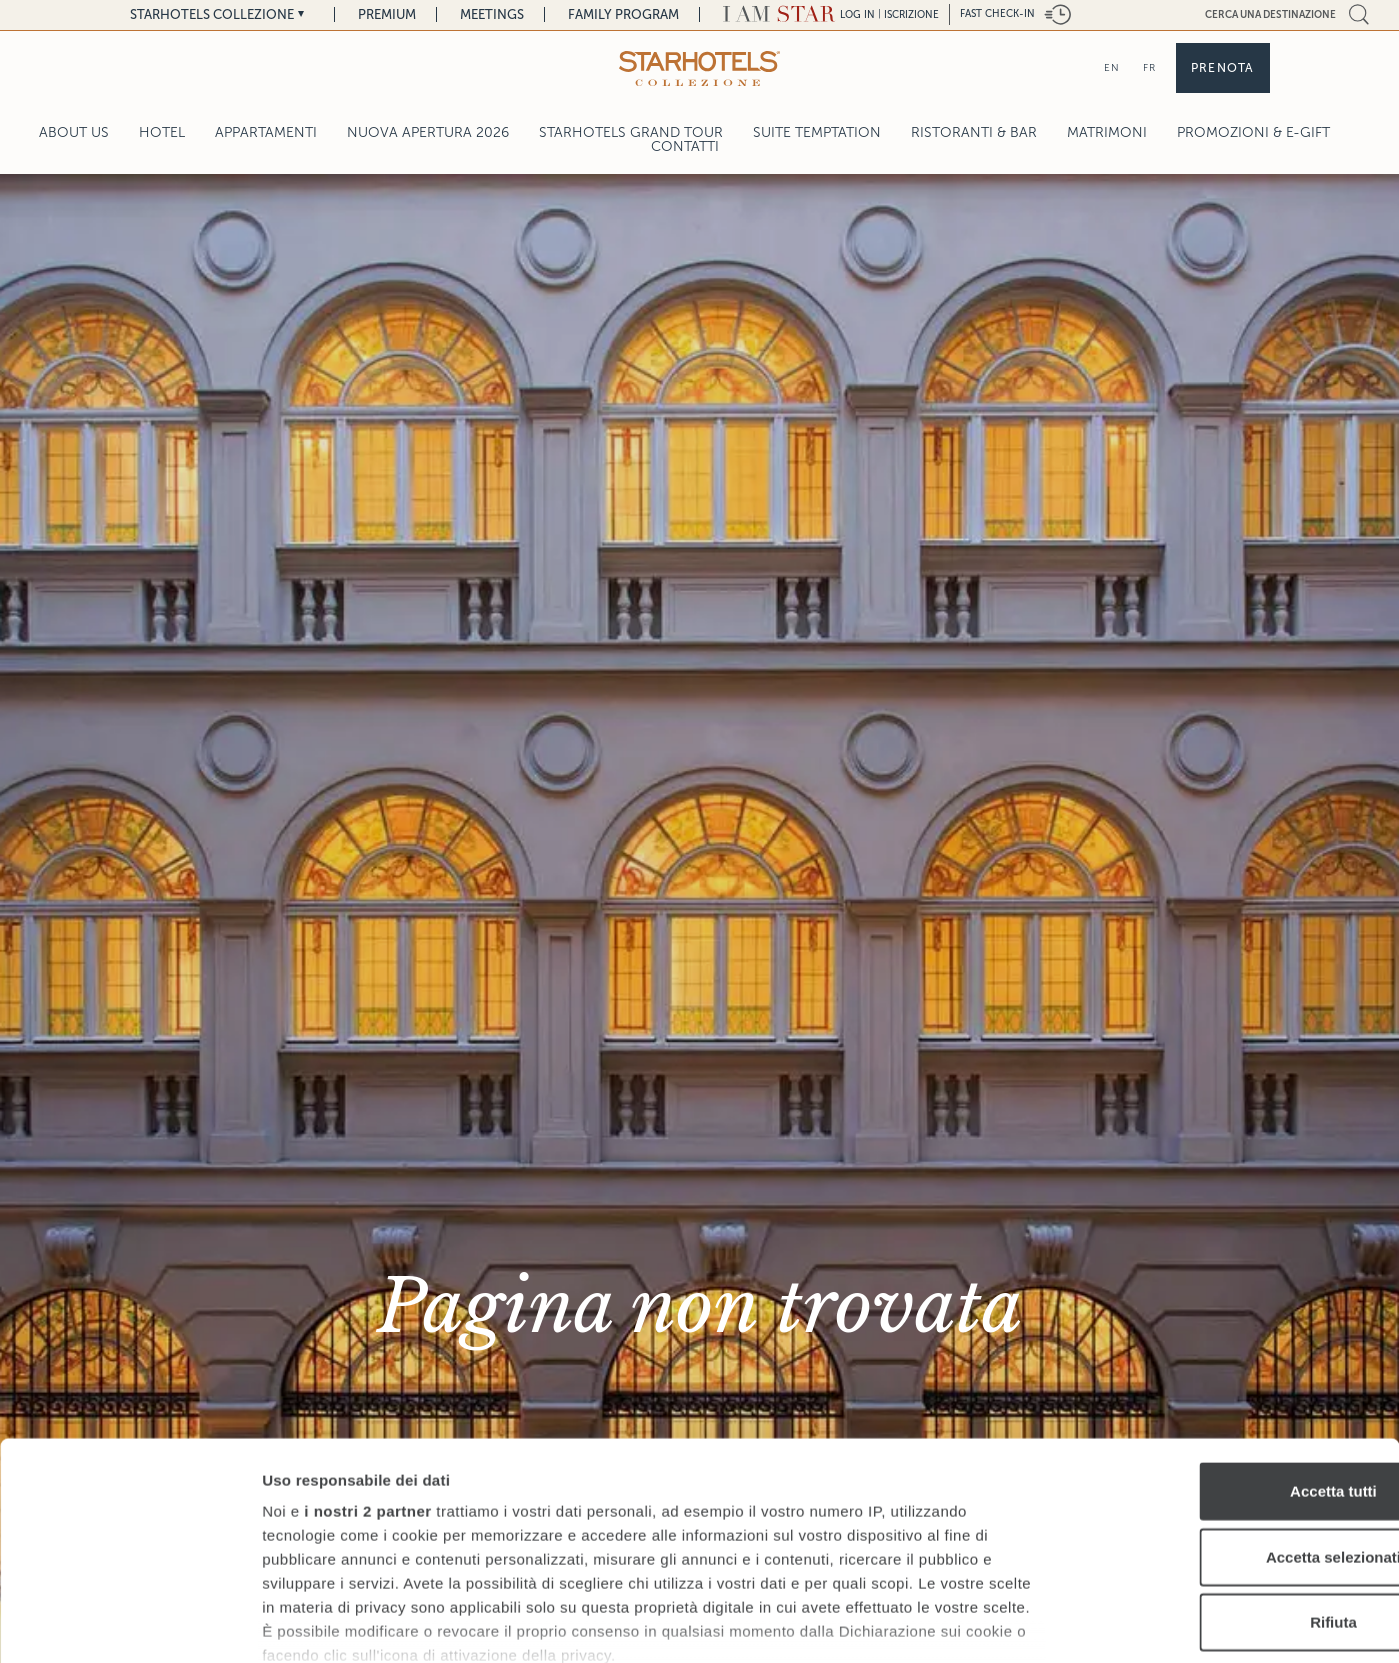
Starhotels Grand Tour (631, 132)
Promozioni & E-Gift (1253, 132)
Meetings (492, 14)
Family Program (623, 14)
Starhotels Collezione (212, 14)
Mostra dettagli (1052, 1623)
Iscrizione (911, 14)
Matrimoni (1107, 132)
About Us (74, 132)
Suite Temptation (817, 132)
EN (1112, 67)
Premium (387, 14)
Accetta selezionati (1231, 1422)
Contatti (685, 146)
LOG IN (857, 14)
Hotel (162, 132)
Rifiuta (1232, 1488)
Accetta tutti (1232, 1357)
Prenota (1222, 68)
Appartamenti (266, 132)
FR (1149, 67)
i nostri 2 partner (367, 1377)
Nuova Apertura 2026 (428, 132)
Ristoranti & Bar (974, 132)
